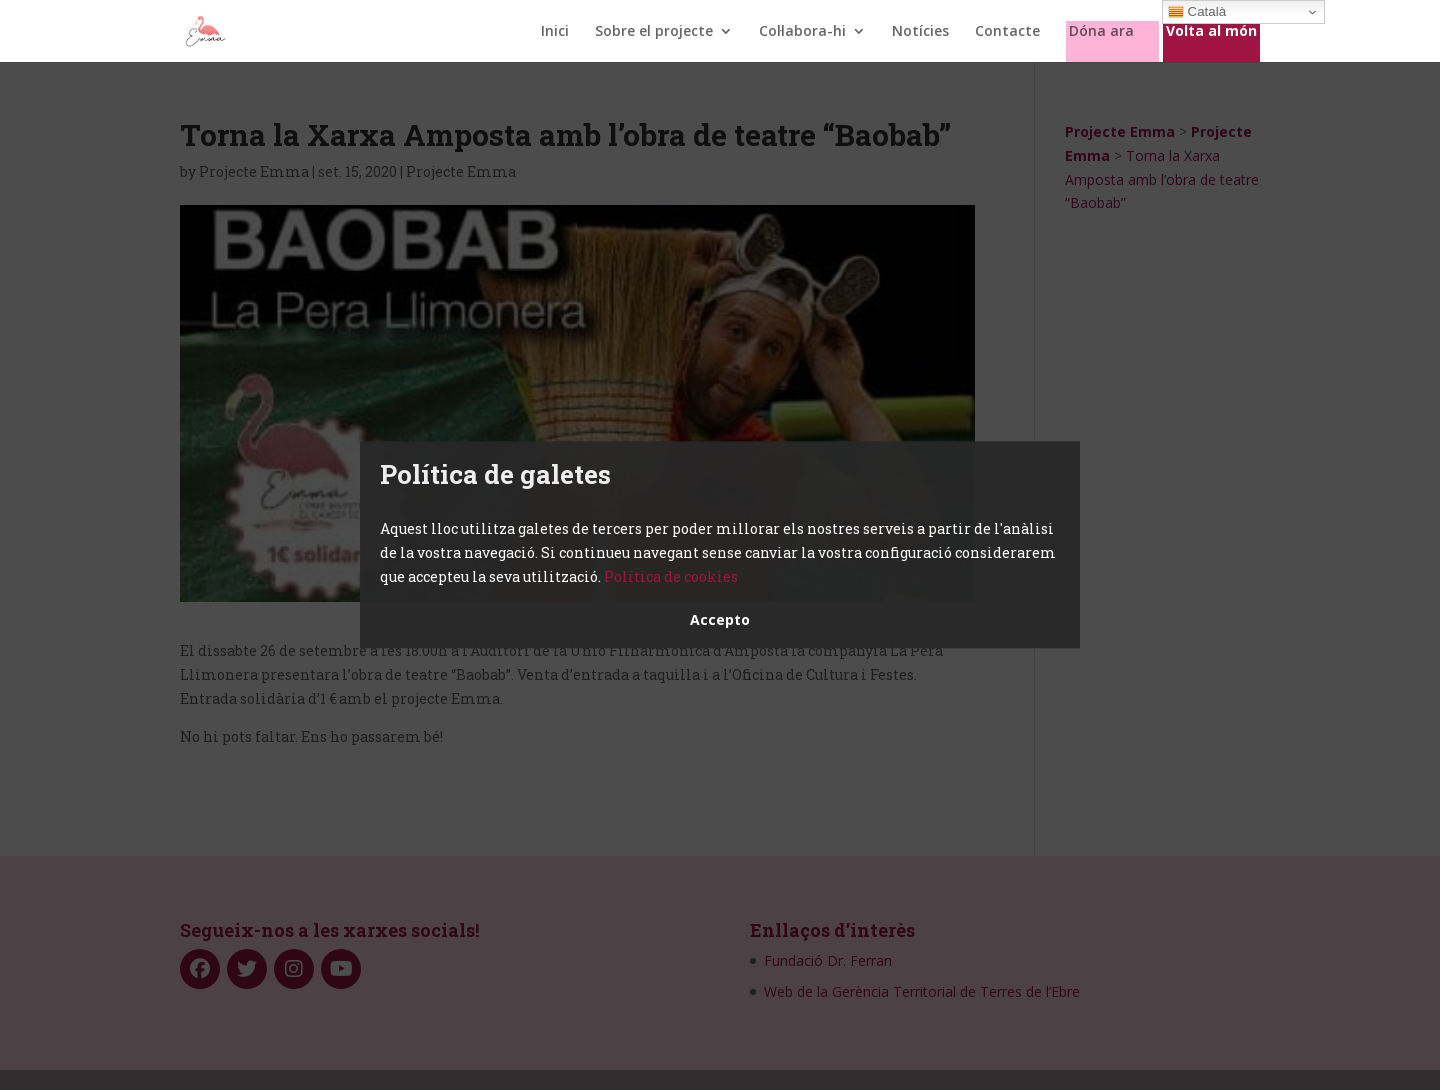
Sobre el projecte (654, 32)
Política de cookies (671, 576)
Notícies (920, 32)
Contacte (1007, 32)
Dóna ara (1101, 32)
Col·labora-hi (802, 32)
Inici (555, 32)
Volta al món (1211, 32)
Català (1197, 12)
